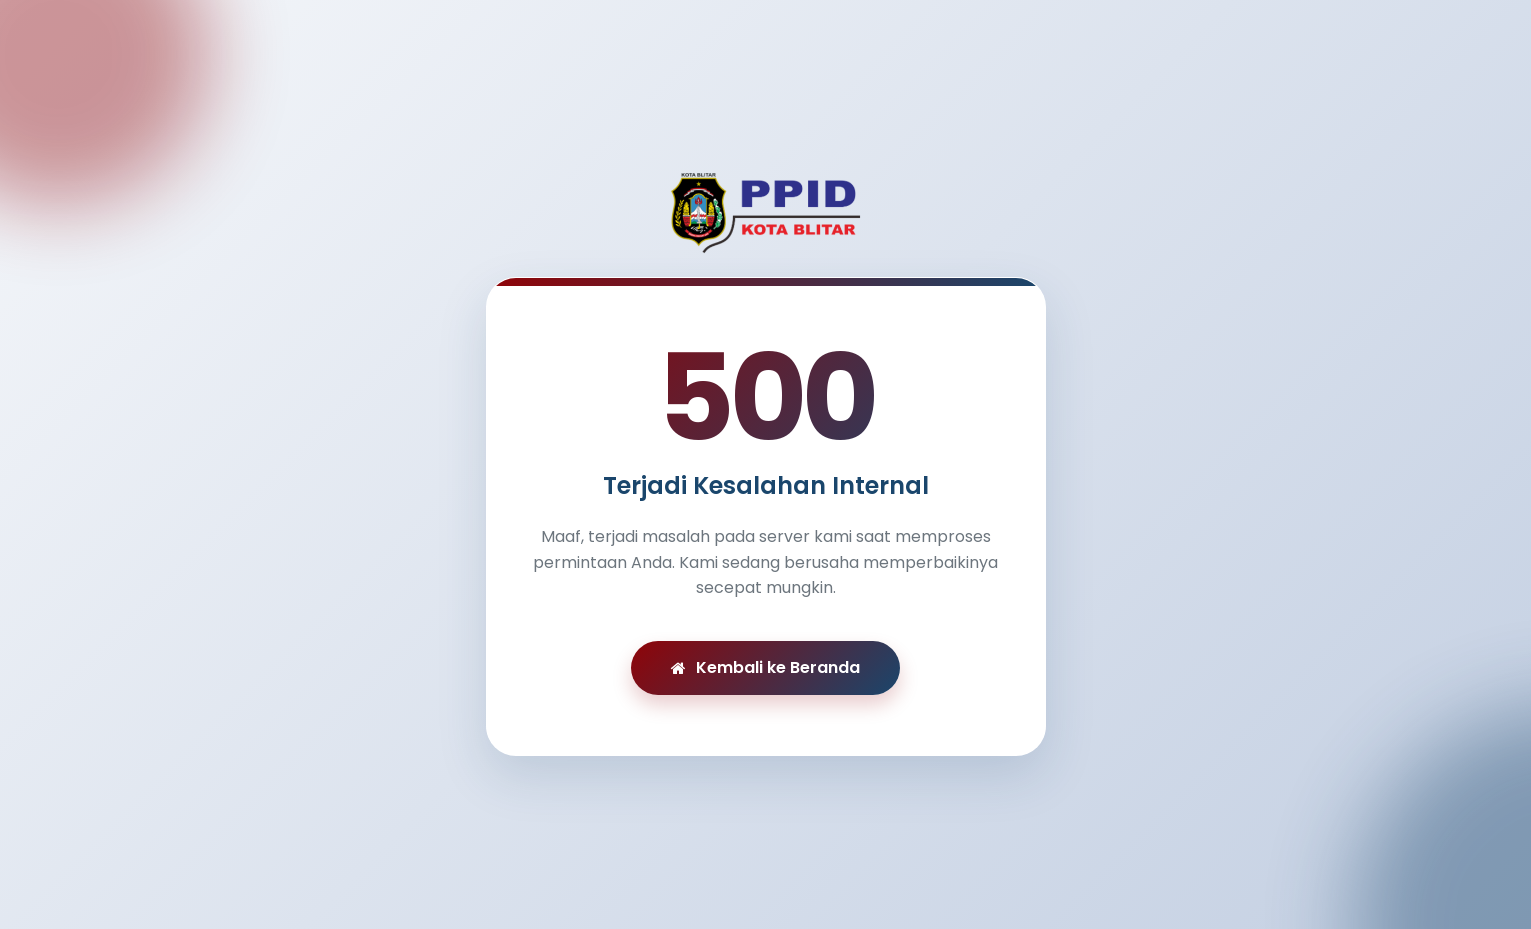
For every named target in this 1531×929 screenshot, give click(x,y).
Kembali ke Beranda (765, 667)
